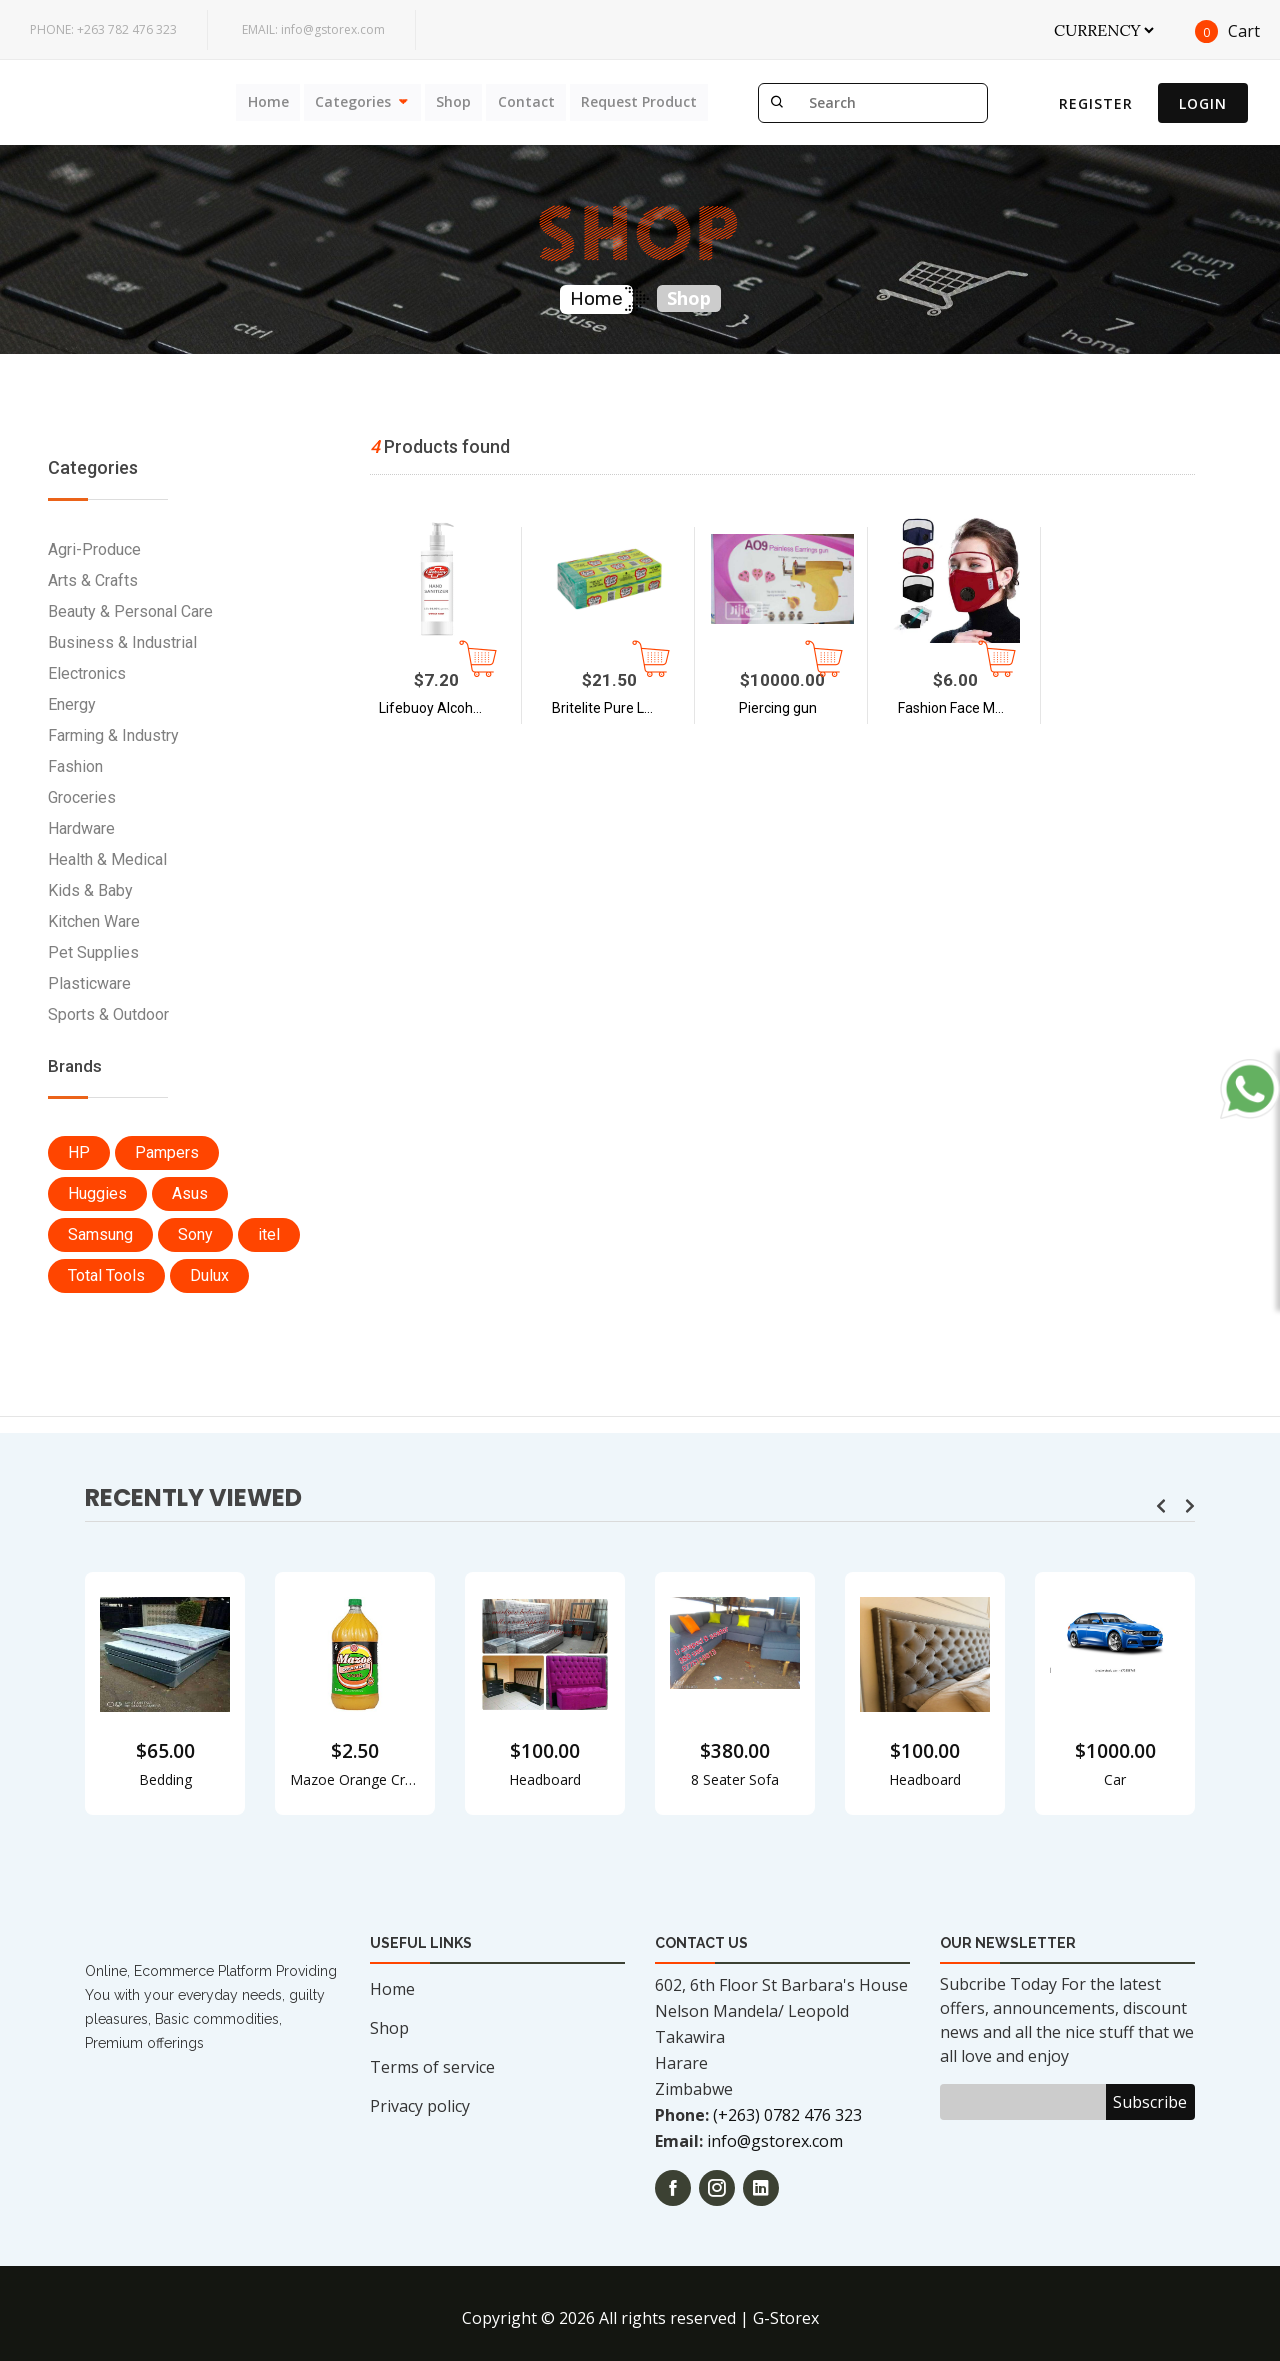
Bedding (165, 1779)
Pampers (167, 1152)
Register (1096, 103)
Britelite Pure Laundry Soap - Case (620, 708)
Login (1203, 103)
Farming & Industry (113, 735)
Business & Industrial (122, 642)
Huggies (97, 1193)
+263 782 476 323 (103, 29)
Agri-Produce (94, 549)
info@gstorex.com (313, 29)
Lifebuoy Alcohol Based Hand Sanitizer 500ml (447, 708)
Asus (190, 1193)
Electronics (87, 673)
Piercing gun (778, 708)
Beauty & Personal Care (130, 611)
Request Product (638, 101)
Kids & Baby (90, 890)
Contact (523, 101)
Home (260, 101)
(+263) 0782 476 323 (787, 2115)
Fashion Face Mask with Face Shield (966, 708)
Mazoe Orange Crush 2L (355, 1779)
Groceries (82, 797)
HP (79, 1152)
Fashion (75, 766)
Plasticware (89, 983)
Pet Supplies (93, 952)
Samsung (100, 1234)
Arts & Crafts (93, 580)
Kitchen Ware (94, 921)
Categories (347, 101)
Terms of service (432, 2067)
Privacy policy (420, 2106)
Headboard (545, 1779)
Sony (195, 1234)
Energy (72, 704)
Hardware (81, 828)
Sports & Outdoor (108, 1014)
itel (269, 1234)
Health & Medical (107, 859)
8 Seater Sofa (735, 1779)
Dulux (209, 1275)
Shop (449, 101)
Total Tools (106, 1275)
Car (1115, 1779)
